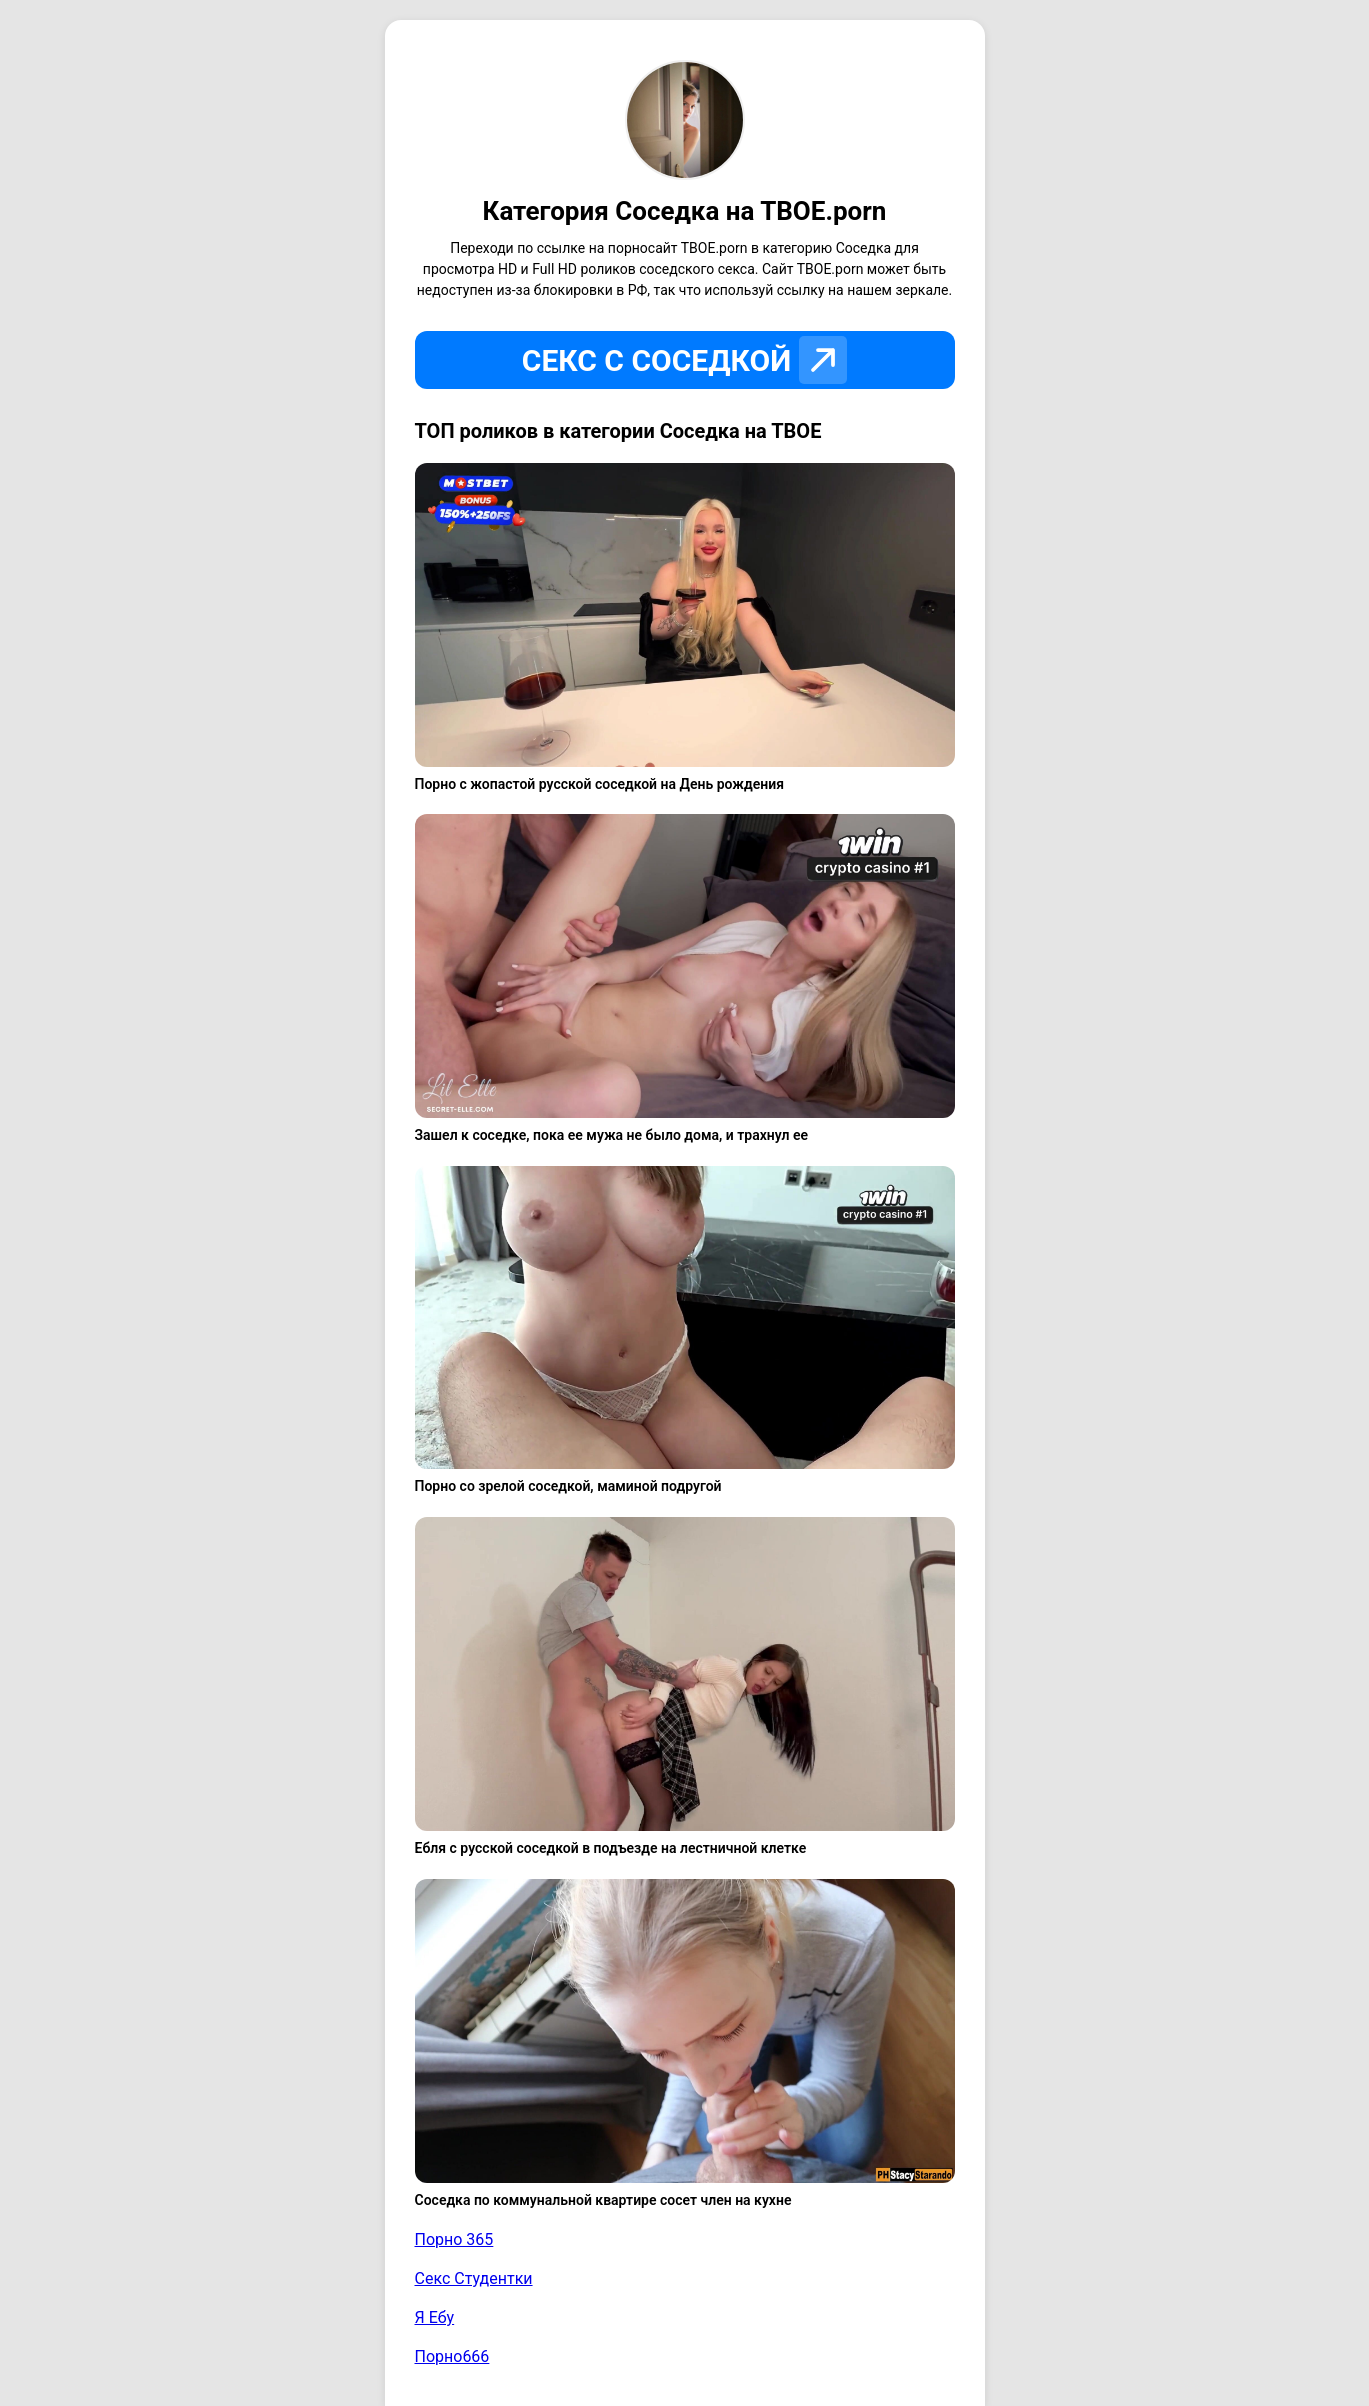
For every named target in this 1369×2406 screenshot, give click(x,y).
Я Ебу (435, 2317)
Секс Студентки (474, 2278)
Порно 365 (454, 2239)
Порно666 (452, 2356)
